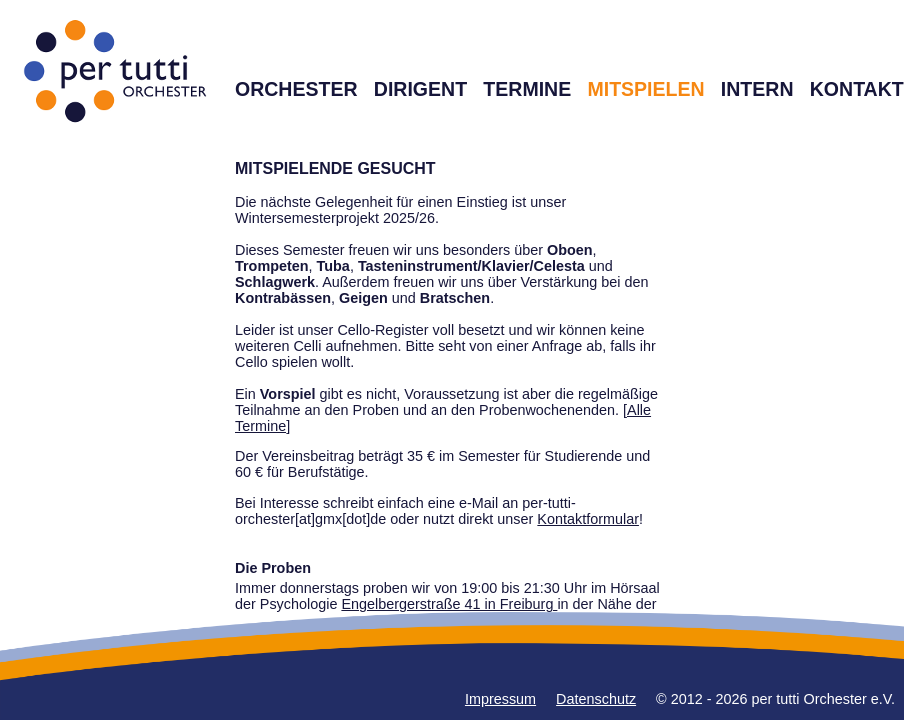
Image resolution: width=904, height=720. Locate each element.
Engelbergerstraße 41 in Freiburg (449, 604)
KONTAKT (857, 89)
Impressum (500, 699)
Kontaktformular (588, 519)
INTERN (757, 89)
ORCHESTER (296, 89)
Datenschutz (596, 699)
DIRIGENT (420, 89)
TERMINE (527, 89)
